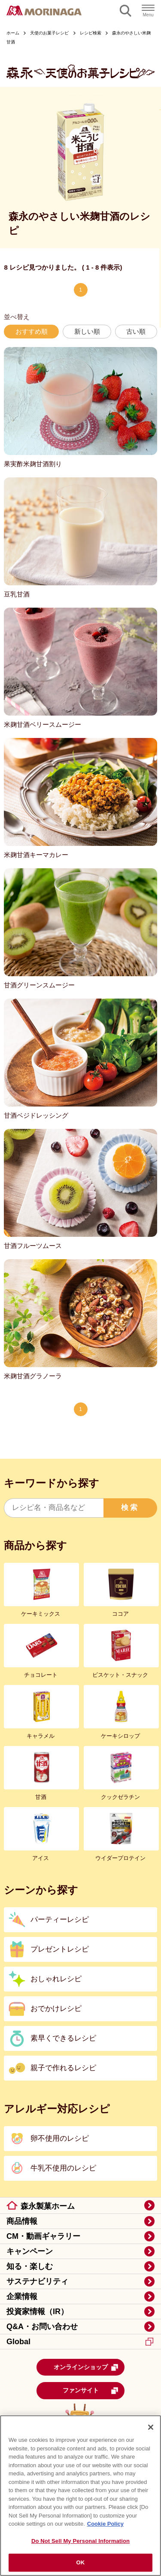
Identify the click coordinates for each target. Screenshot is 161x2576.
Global (79, 2341)
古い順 (136, 331)
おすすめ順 (31, 331)
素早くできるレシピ (63, 2038)
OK (80, 2562)
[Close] (150, 2427)
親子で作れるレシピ (63, 2068)
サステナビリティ (37, 2281)
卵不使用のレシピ (59, 2138)
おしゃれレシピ (56, 1979)
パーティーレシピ (59, 1919)
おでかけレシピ (56, 2008)
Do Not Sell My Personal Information (80, 2541)
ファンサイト (91, 2391)
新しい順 (87, 331)
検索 (130, 1507)
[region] (80, 2495)
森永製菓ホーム (48, 2206)
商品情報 (21, 2221)
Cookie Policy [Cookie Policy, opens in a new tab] (105, 2524)
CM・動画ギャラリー (43, 2236)
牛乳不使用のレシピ (63, 2168)
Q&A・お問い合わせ (42, 2326)
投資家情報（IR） (37, 2311)
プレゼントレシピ (59, 1949)
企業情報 (21, 2296)
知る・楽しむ (29, 2266)
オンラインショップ (86, 2367)
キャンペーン (29, 2251)
